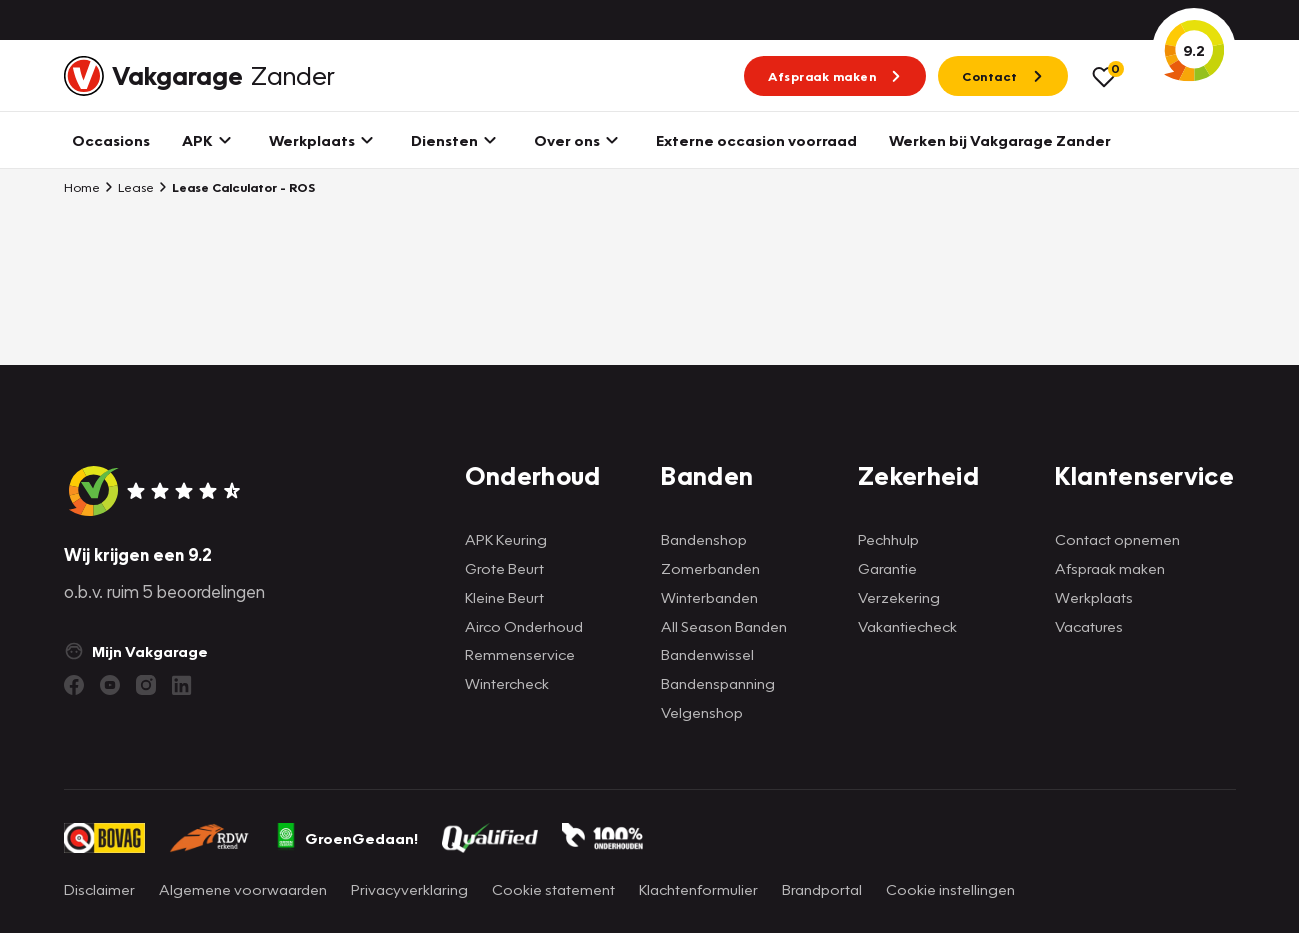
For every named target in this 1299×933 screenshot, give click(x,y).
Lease (129, 187)
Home (82, 187)
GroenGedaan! (346, 838)
